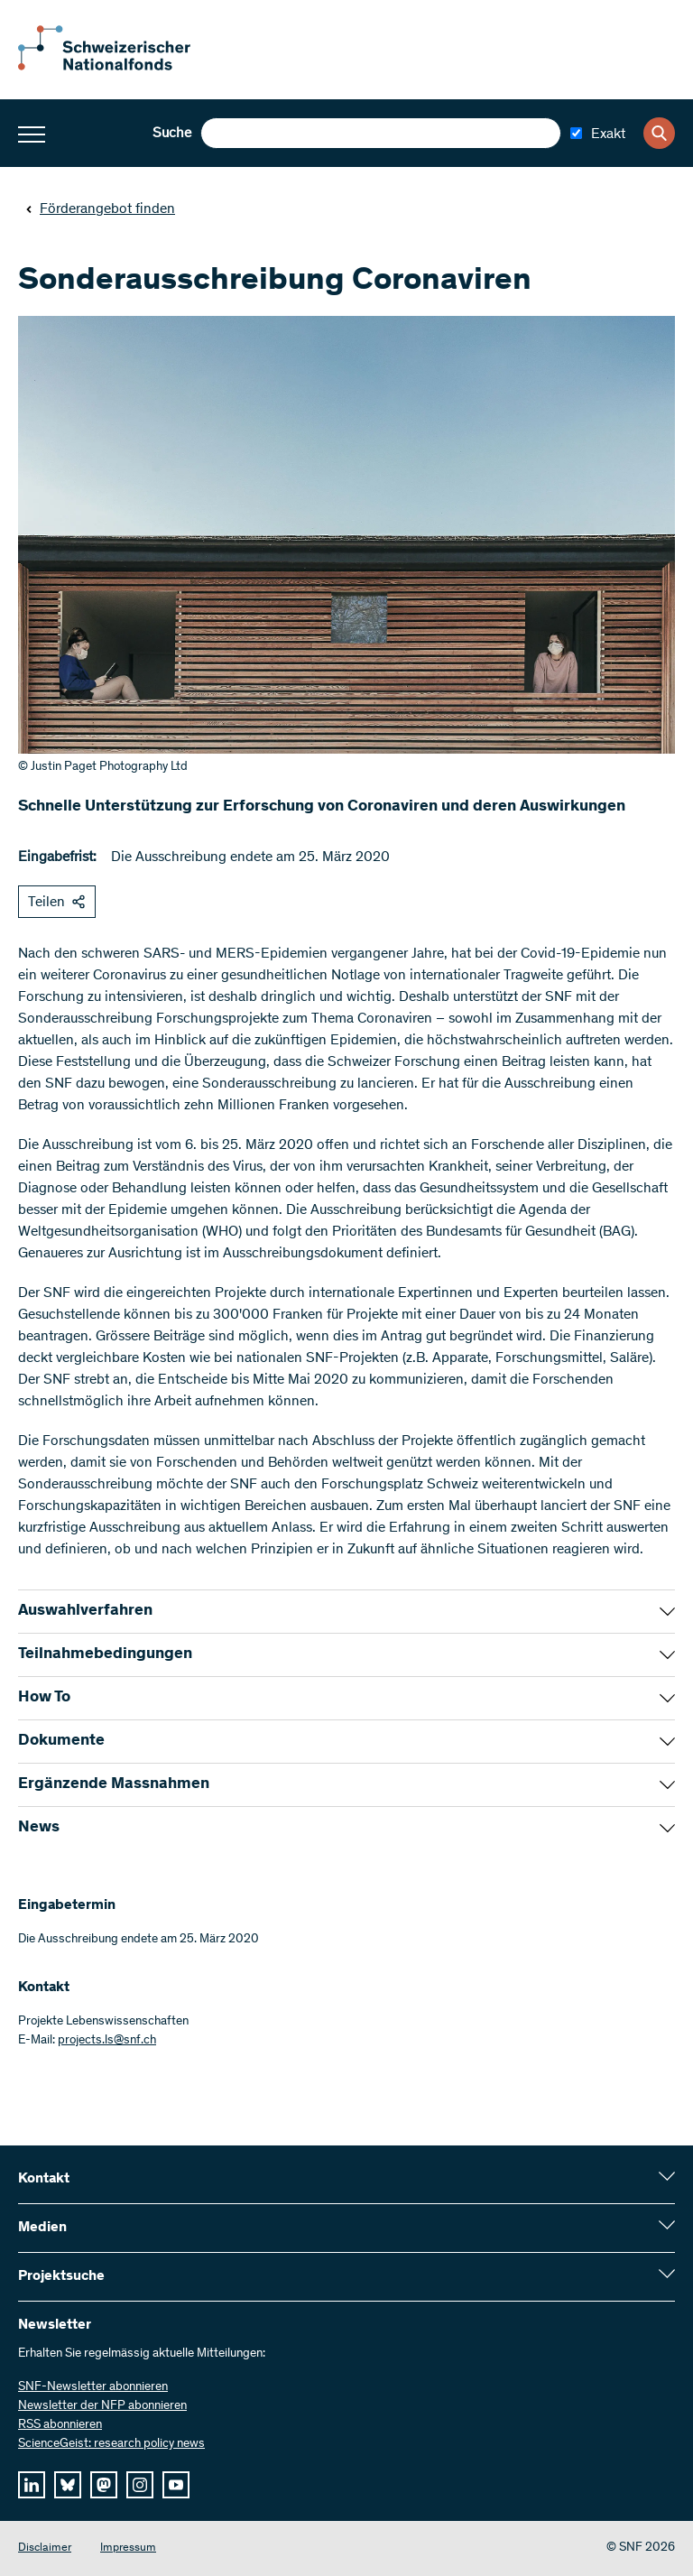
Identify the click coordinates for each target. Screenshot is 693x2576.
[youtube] (175, 2484)
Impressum (128, 2548)
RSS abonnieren (60, 2425)
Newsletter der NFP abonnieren (102, 2406)
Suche (171, 133)
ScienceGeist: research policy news (111, 2444)
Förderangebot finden (100, 209)
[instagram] (139, 2484)
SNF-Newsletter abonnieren (93, 2387)
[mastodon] (103, 2484)
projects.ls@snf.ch (107, 2040)
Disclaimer (44, 2548)
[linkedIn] (31, 2484)
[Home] (117, 67)
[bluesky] (67, 2484)
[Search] (659, 133)
